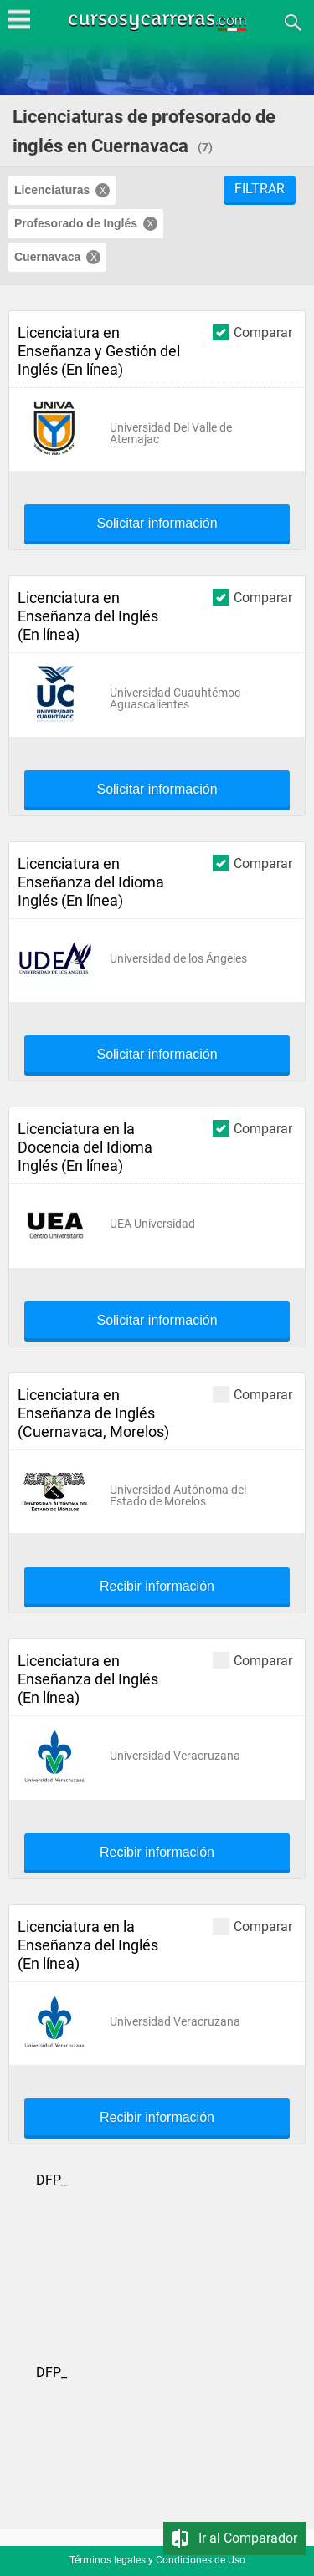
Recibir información (157, 1586)
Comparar (252, 332)
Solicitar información (156, 523)
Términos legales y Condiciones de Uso (157, 2560)
